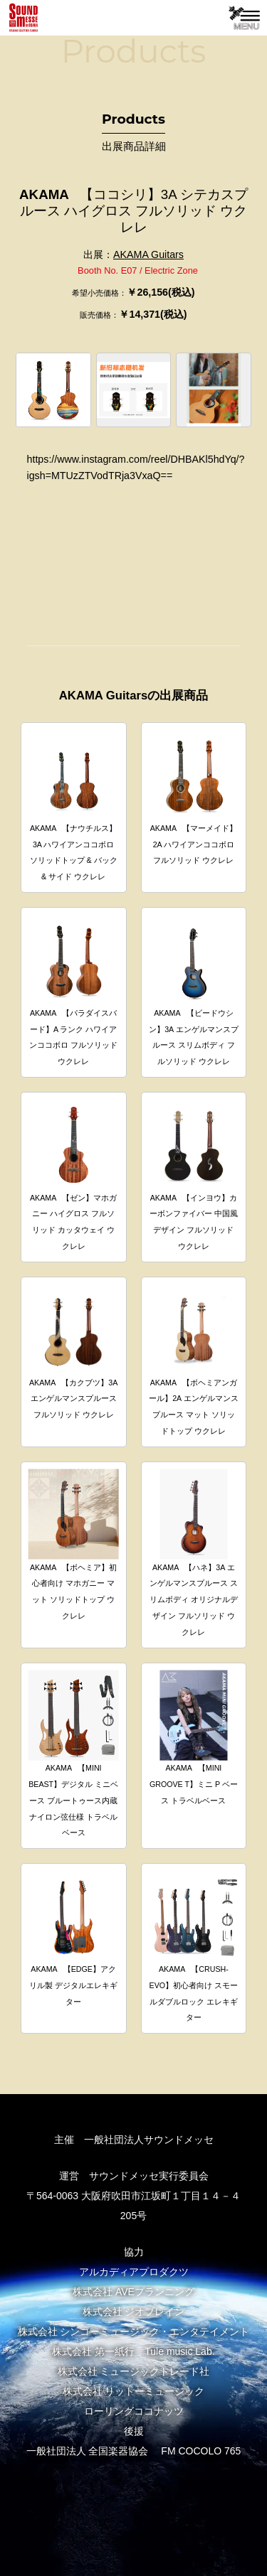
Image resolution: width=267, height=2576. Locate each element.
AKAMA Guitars (148, 254)
